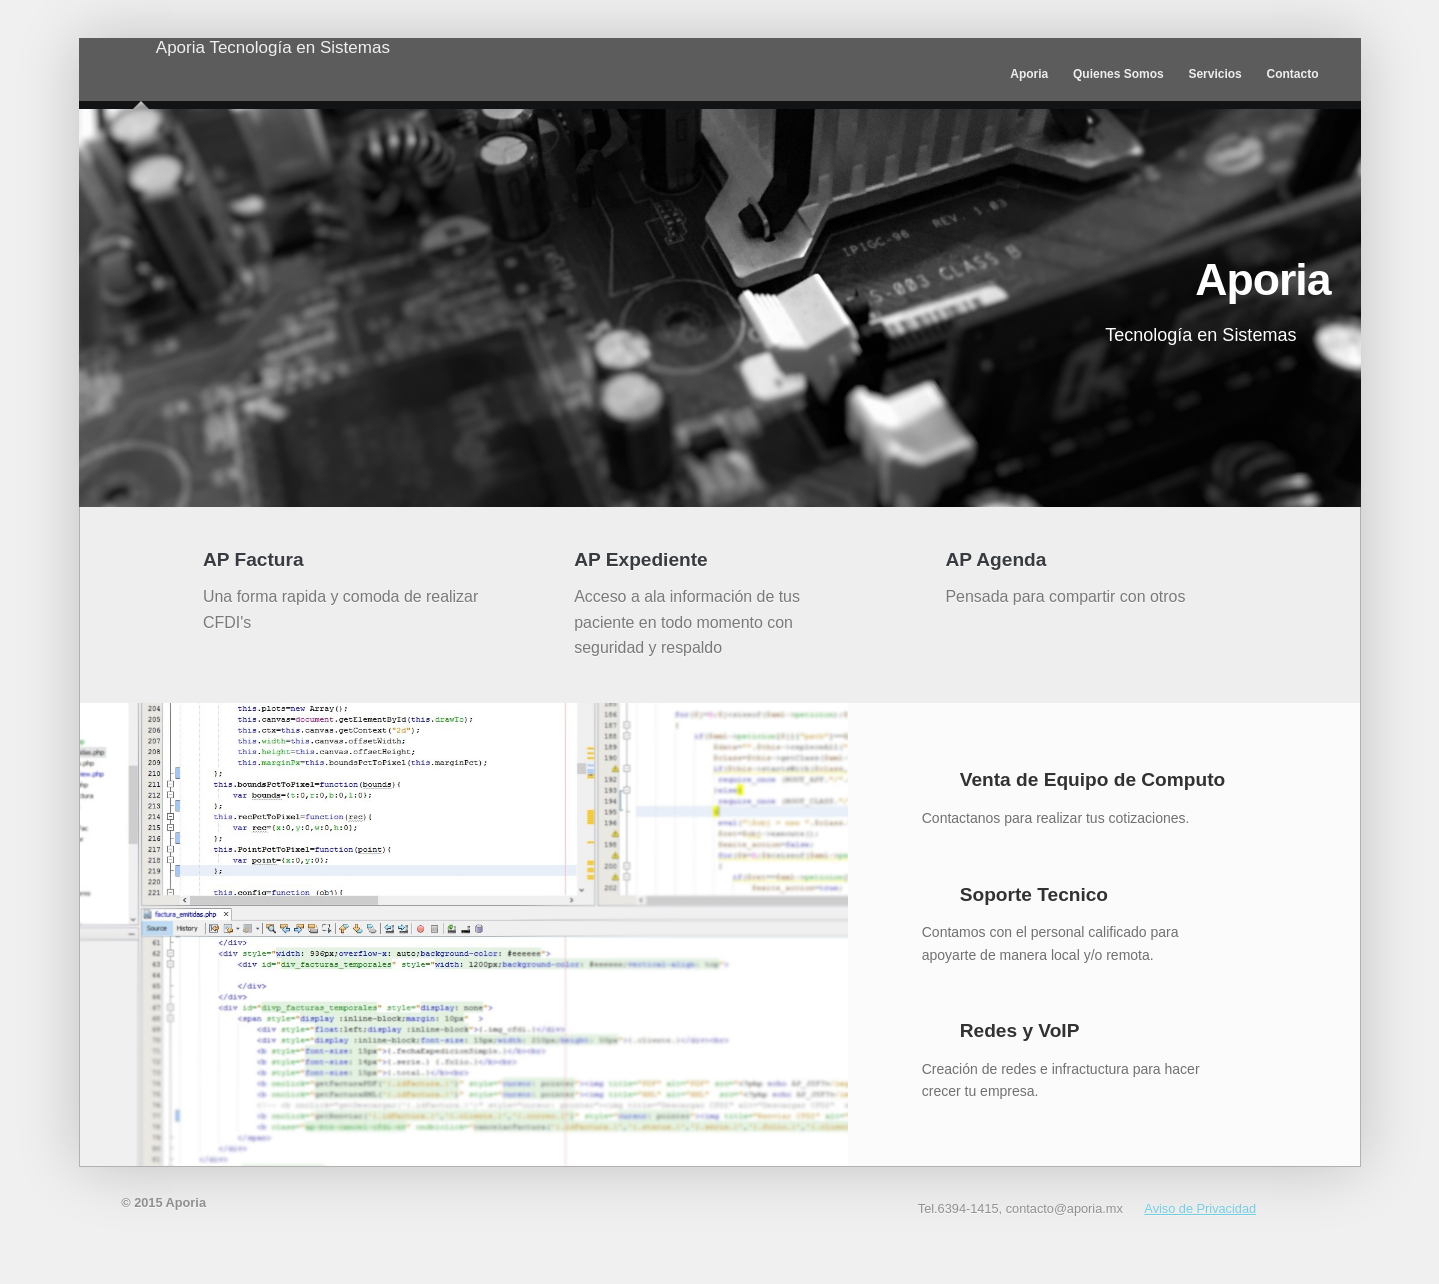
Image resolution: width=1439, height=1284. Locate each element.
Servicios (1214, 74)
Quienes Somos (1118, 74)
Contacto (1293, 74)
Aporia (141, 80)
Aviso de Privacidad (1200, 1208)
